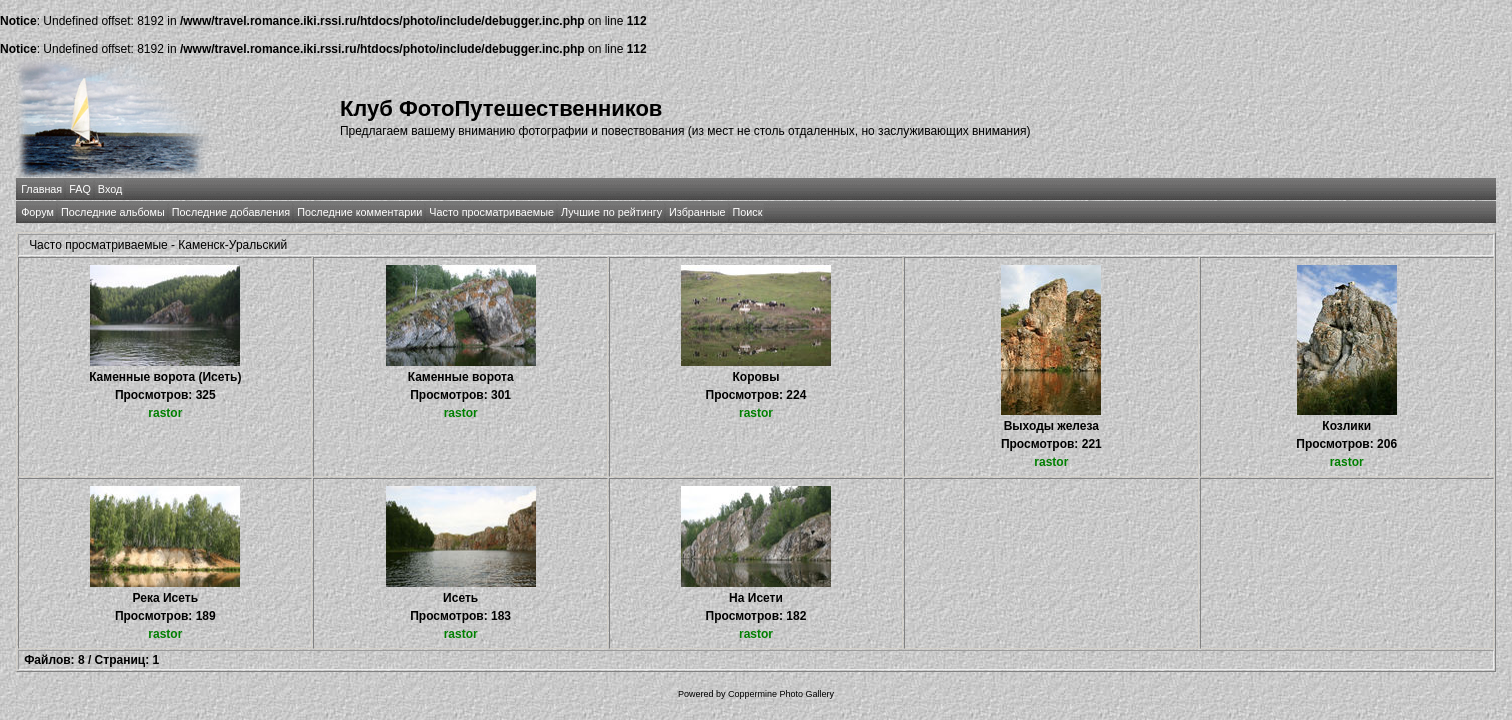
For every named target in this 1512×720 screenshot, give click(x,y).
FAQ (80, 189)
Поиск (748, 212)
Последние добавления (231, 212)
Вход (110, 189)
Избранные (697, 212)
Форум (37, 212)
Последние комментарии (359, 212)
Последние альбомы (113, 212)
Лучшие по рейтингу (611, 212)
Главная (41, 189)
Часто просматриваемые (491, 212)
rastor (165, 413)
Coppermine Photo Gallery (781, 694)
